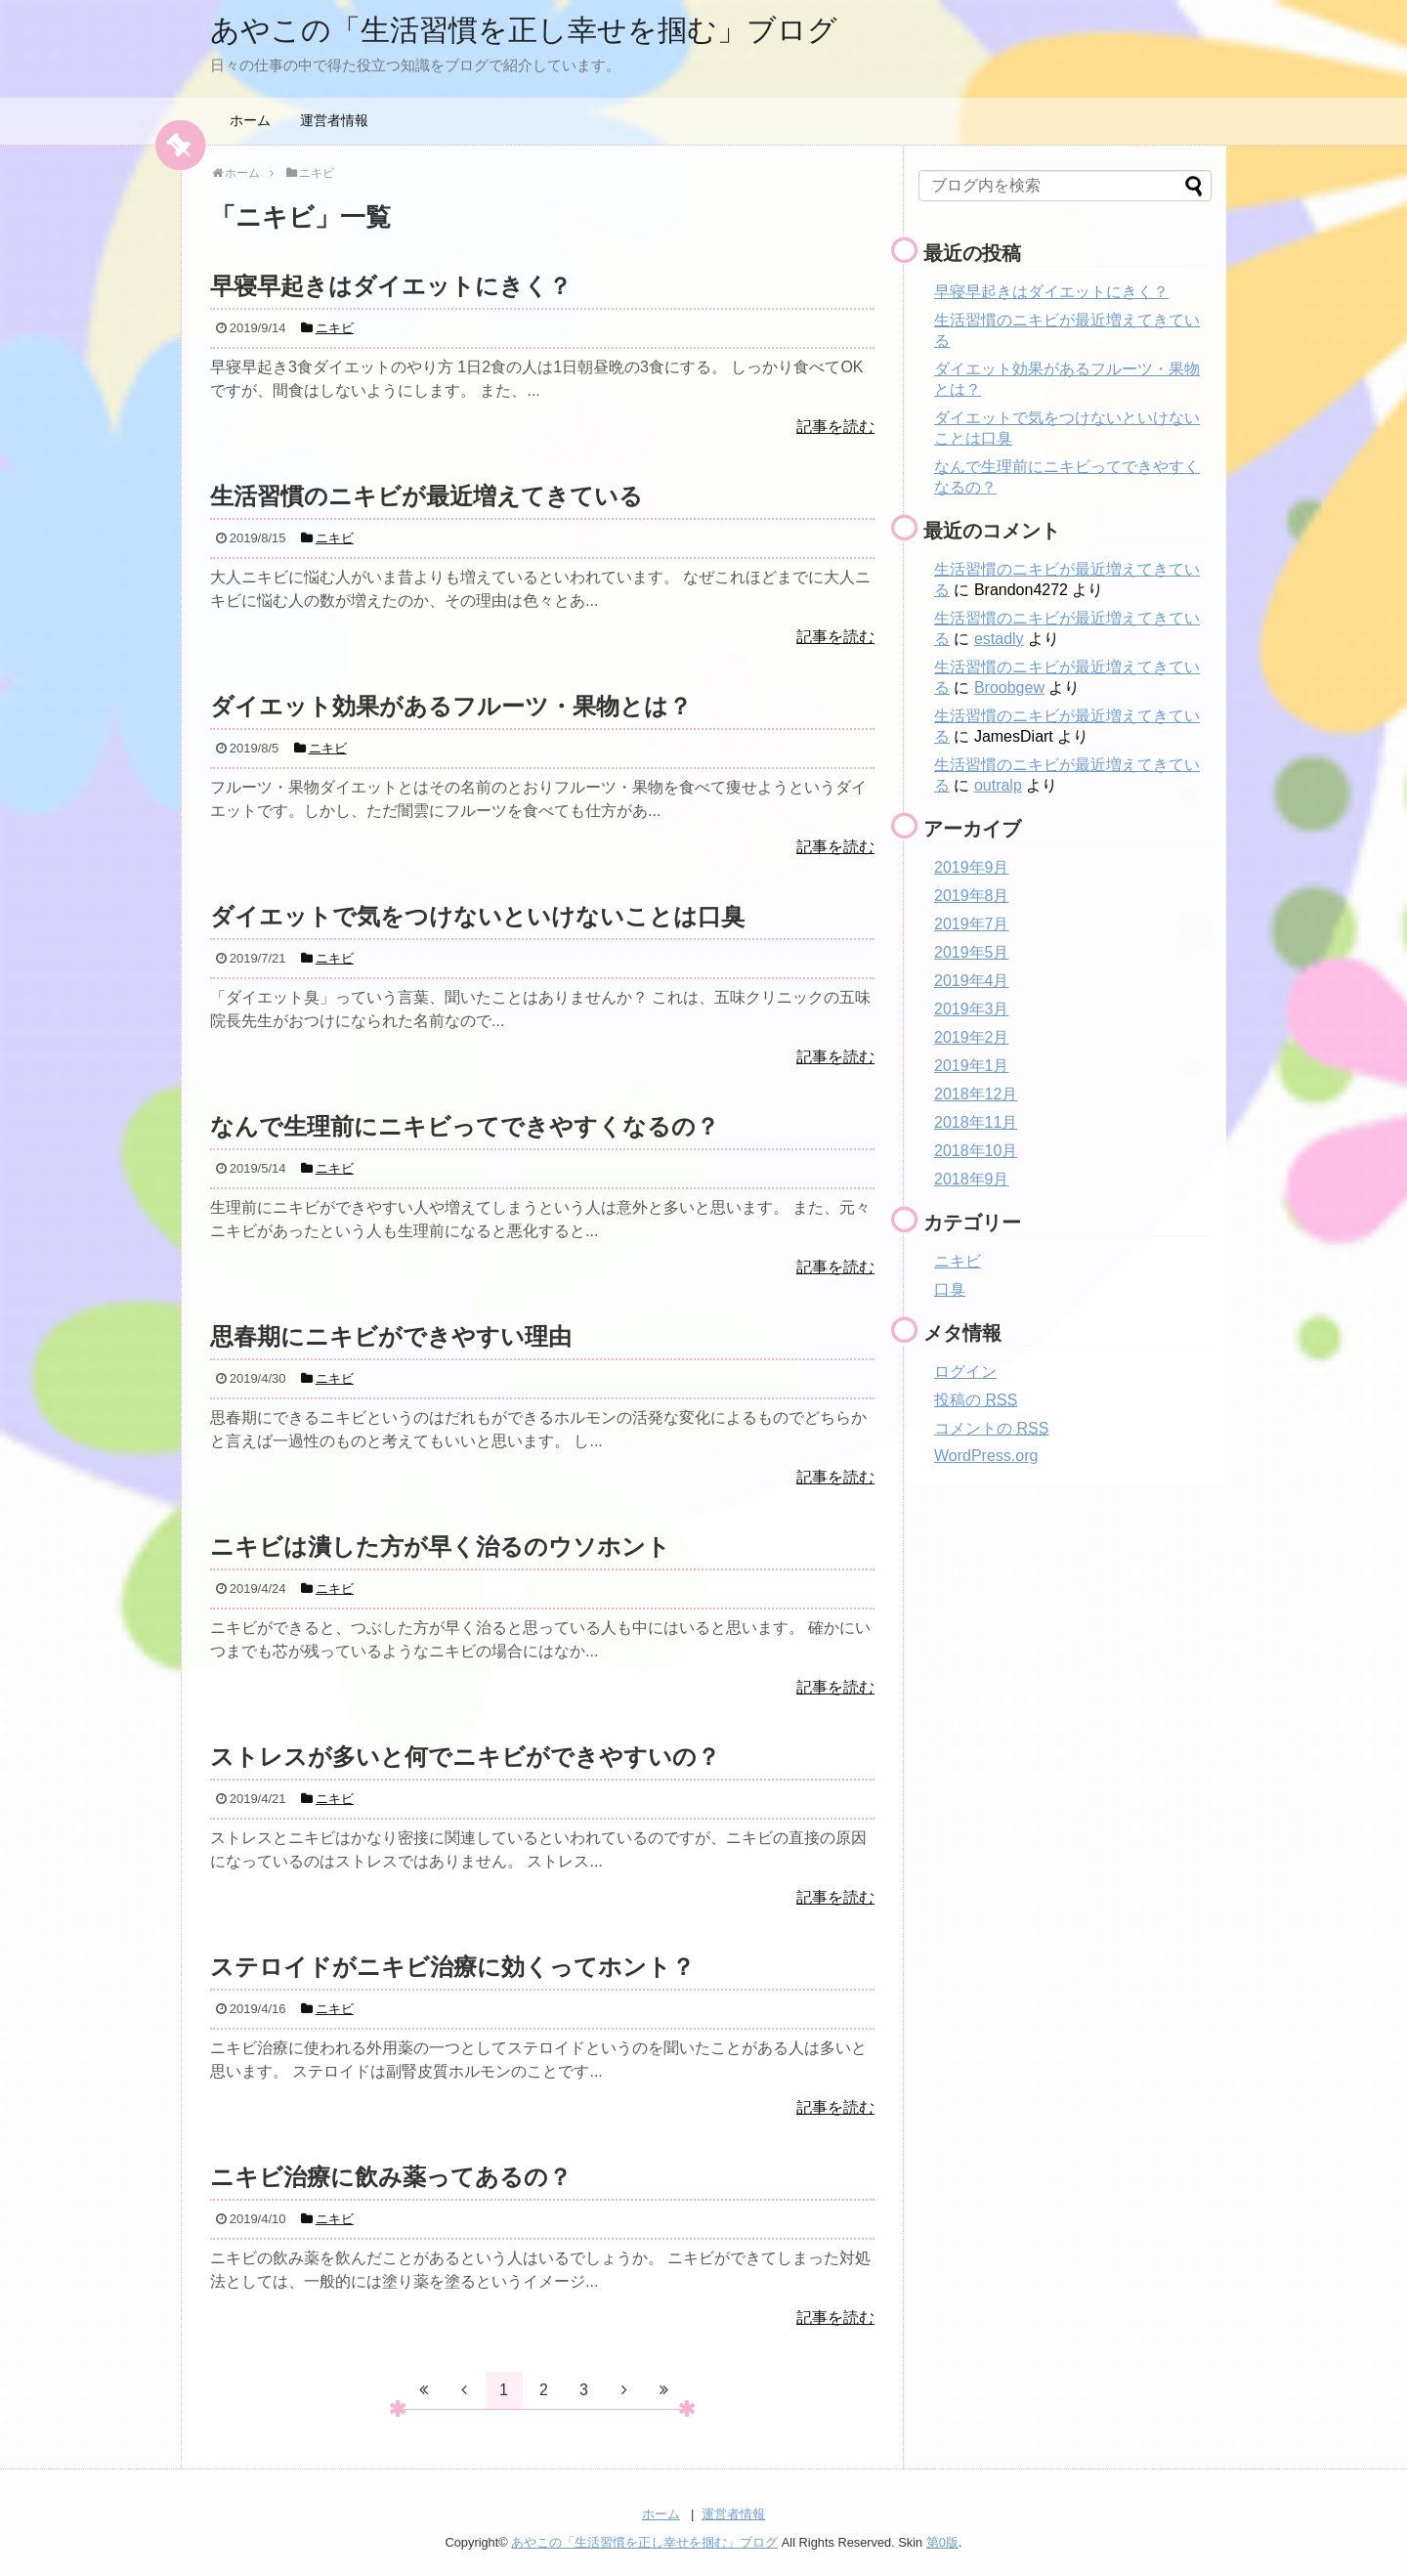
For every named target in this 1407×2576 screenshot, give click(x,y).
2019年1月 (971, 1065)
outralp (998, 785)
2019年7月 (971, 924)
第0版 (942, 2542)
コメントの (991, 1428)
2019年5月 (971, 952)
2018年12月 (975, 1094)
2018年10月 (975, 1150)
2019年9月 (971, 867)
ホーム (250, 120)
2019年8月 (971, 895)
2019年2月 (971, 1037)
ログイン (965, 1371)
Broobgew (1009, 687)
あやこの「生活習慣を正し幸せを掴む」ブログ (523, 30)
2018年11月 (975, 1122)
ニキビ (957, 1261)
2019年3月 (971, 1009)
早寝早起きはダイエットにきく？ (1051, 291)
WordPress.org (986, 1455)
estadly (999, 638)
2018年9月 (971, 1179)
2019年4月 (971, 980)
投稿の (975, 1400)
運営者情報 (334, 120)
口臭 (949, 1289)
